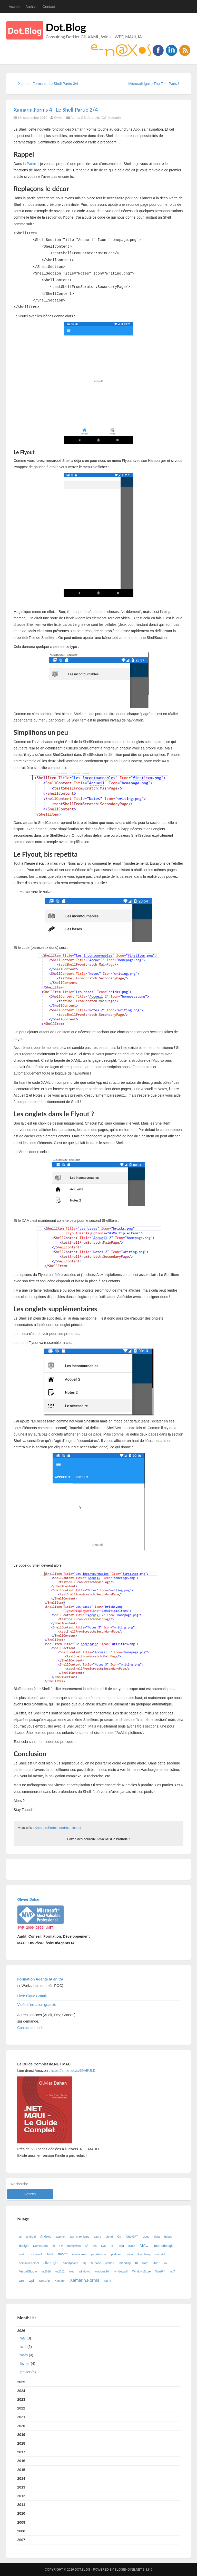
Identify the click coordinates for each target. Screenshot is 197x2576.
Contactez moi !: (30, 2028)
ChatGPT (132, 2236)
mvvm (62, 2254)
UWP (156, 2263)
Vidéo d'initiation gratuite (36, 2005)
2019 (21, 2435)
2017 (21, 2452)
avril (23, 2347)
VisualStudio (28, 2271)
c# (119, 2236)
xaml (108, 2280)
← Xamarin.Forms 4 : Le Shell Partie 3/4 (46, 84)
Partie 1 (33, 164)
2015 (21, 2470)
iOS (103, 118)
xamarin (44, 2280)
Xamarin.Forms (46, 1828)
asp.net (60, 2236)
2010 (21, 2513)
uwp (145, 2263)
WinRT (160, 2271)
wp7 (172, 2271)
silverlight (50, 2263)
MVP (50, 2254)
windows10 (102, 2271)
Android (93, 118)
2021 (21, 2417)
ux (165, 2263)
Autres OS (78, 118)
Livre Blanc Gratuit (32, 1996)
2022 (21, 2408)
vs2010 (46, 2271)
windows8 (120, 2271)
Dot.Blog (66, 27)
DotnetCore (40, 2245)
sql (84, 2263)
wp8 (21, 2280)
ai (20, 2236)
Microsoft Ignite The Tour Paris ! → (155, 84)
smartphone (70, 2263)
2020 (21, 2426)
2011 (21, 2505)
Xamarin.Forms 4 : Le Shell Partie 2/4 (56, 109)
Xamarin (114, 118)
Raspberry (144, 2254)
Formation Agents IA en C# (40, 1979)
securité (160, 2254)
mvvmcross (79, 2254)
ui (79, 1828)
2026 (98, 2353)
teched (109, 2263)
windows (84, 2271)
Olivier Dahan (28, 1899)
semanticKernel (29, 2263)
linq (121, 2245)
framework (74, 2245)
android (64, 1828)
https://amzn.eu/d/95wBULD (72, 2070)
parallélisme (99, 2254)
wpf (31, 2280)
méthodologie (164, 2246)
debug (168, 2236)
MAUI (145, 2245)
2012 (21, 2496)
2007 (21, 2540)
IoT (113, 2245)
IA (86, 2246)
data (157, 2236)
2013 (21, 2487)
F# (61, 2245)
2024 (21, 2391)
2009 (21, 2522)
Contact (49, 7)
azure (97, 2236)
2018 (21, 2443)
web (72, 2271)
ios (74, 1828)
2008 (21, 2531)
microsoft (37, 2254)
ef (53, 2245)
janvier (25, 2372)
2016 (21, 2461)
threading (125, 2263)
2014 (21, 2478)
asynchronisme (79, 2236)
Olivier (59, 118)
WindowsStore (141, 2271)
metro (22, 2254)
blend (109, 2236)
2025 (21, 2382)
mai (23, 2338)
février (25, 2364)
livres (132, 2245)
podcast (116, 2254)
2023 (21, 2399)
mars (24, 2355)
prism (129, 2254)
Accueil (14, 7)
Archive (31, 7)
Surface (96, 2263)
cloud (146, 2236)
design (23, 2246)
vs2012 (60, 2271)
